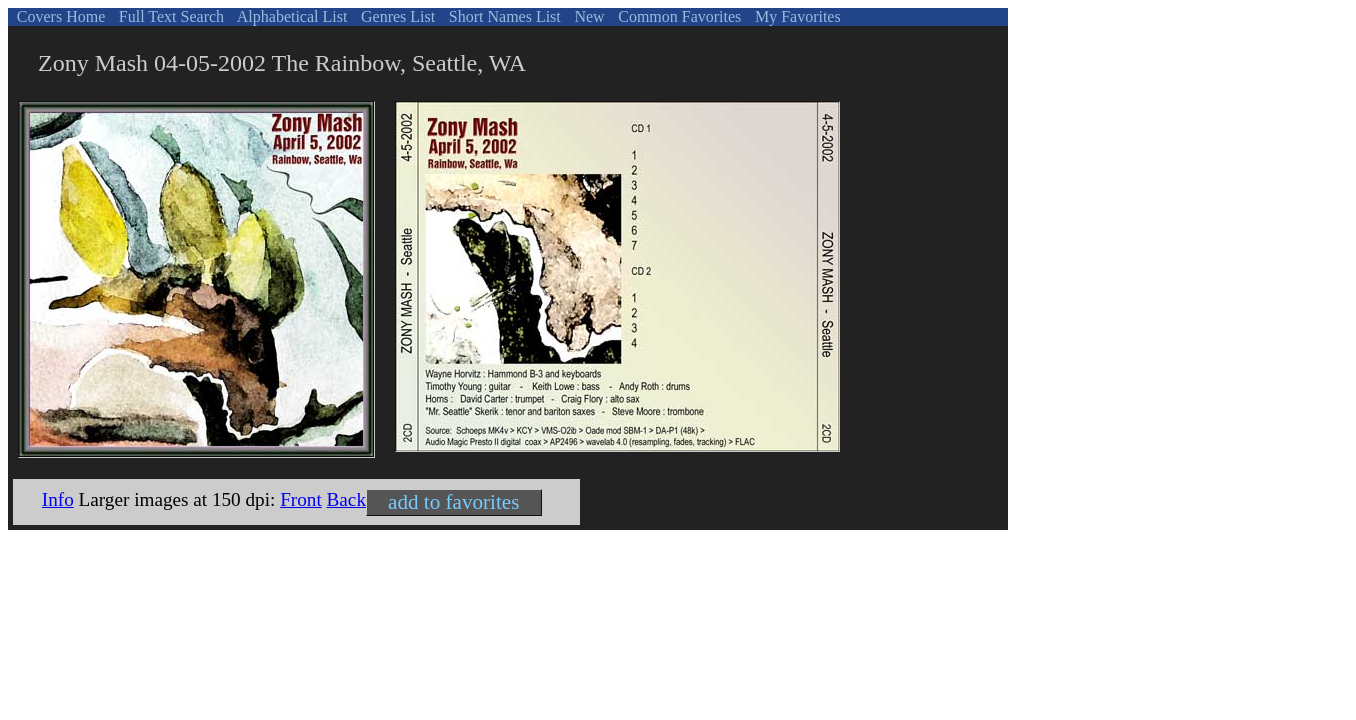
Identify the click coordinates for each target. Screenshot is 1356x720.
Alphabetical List (291, 16)
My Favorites (796, 16)
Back (346, 499)
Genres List (396, 16)
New (587, 16)
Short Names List (503, 16)
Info (58, 499)
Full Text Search (169, 16)
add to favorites (453, 502)
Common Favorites (677, 16)
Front (301, 499)
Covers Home (59, 16)
